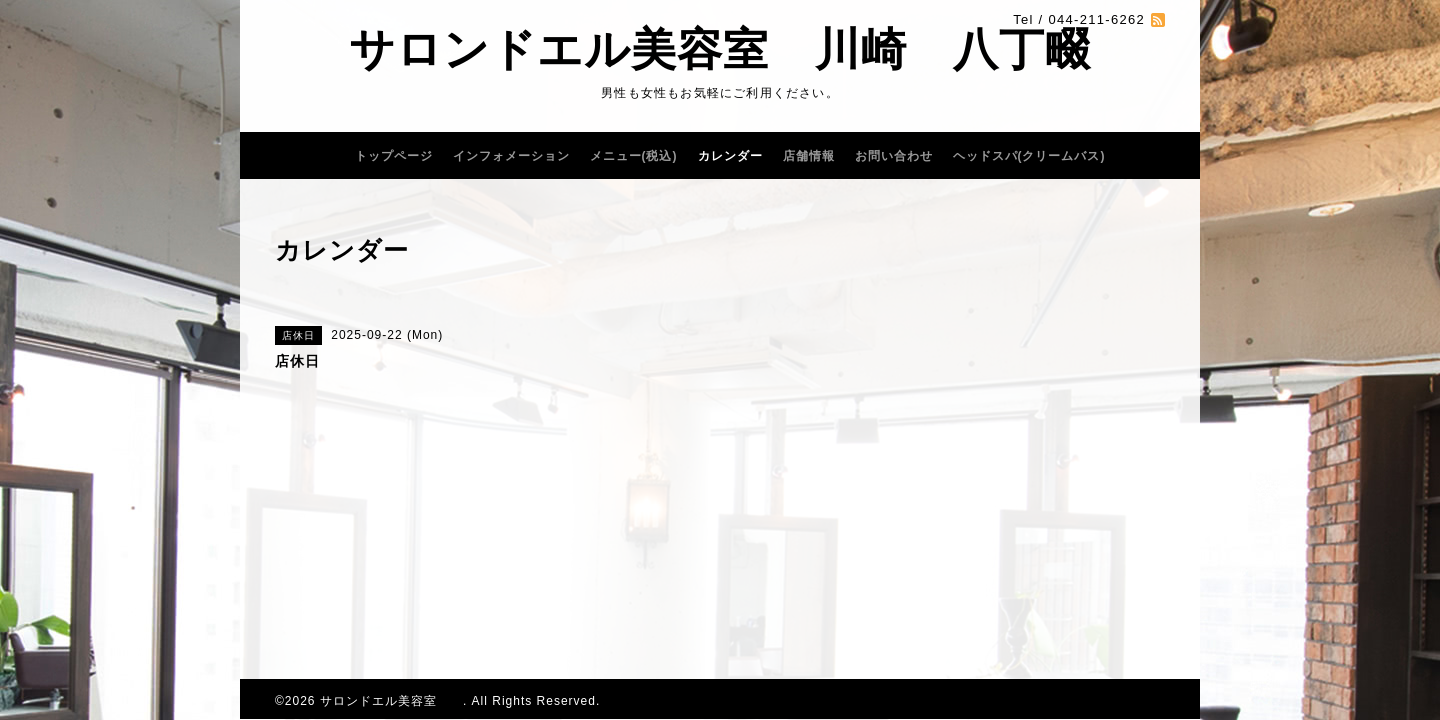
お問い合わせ (894, 156)
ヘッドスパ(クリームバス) (1029, 156)
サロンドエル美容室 (391, 701)
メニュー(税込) (634, 156)
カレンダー (730, 156)
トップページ (394, 156)
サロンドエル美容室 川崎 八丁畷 (720, 49)
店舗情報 (809, 156)
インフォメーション (511, 156)
